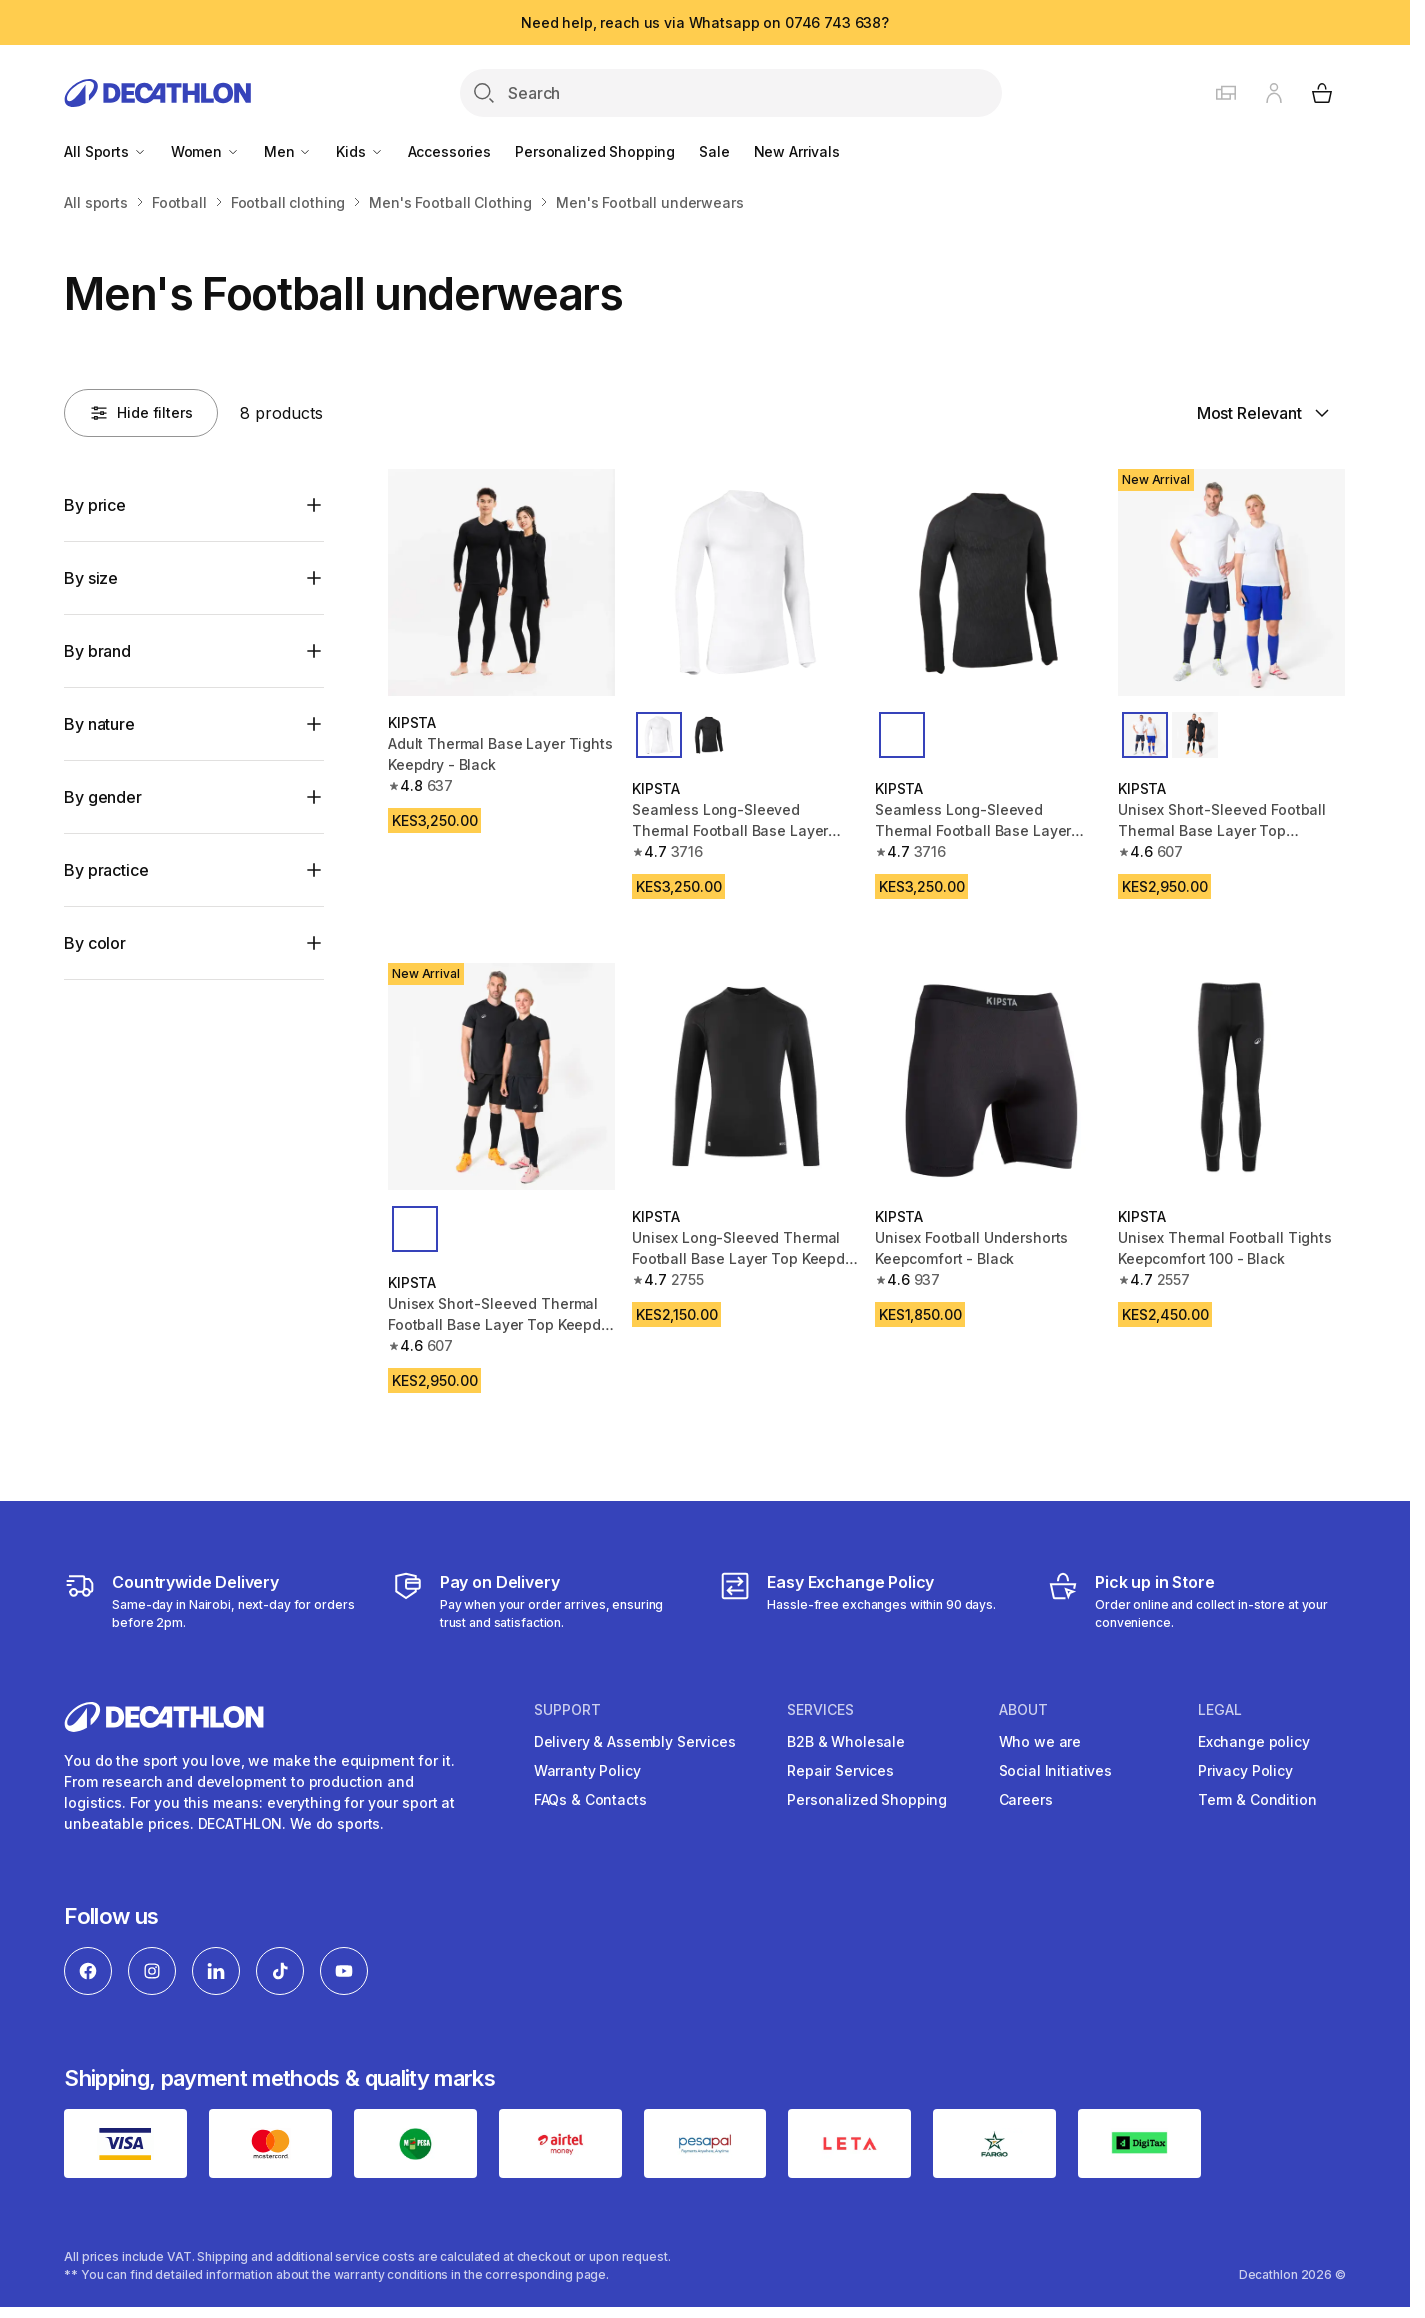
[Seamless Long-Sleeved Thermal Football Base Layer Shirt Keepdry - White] (745, 582)
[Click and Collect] (1196, 1601)
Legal (1220, 1710)
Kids (359, 151)
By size (91, 578)
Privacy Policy (1245, 1770)
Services (820, 1710)
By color (95, 943)
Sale (714, 151)
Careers (1026, 1799)
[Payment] (541, 1601)
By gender (103, 797)
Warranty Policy (587, 1770)
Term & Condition (1257, 1799)
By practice (106, 870)
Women (205, 151)
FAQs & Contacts (590, 1799)
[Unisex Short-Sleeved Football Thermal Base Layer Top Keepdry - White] (1231, 582)
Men (288, 151)
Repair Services (840, 1770)
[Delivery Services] (213, 1601)
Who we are (1040, 1741)
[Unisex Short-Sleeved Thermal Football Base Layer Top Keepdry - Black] (501, 1076)
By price (95, 505)
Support (567, 1710)
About (1023, 1710)
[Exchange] (857, 1601)
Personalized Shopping (595, 151)
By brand (97, 651)
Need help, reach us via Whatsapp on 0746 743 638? (705, 22)
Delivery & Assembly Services (635, 1741)
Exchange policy (1254, 1741)
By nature (99, 724)
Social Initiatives (1055, 1770)
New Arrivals (797, 151)
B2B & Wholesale (846, 1741)
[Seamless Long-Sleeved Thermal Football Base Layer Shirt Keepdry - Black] (988, 582)
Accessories (449, 151)
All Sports (105, 151)
